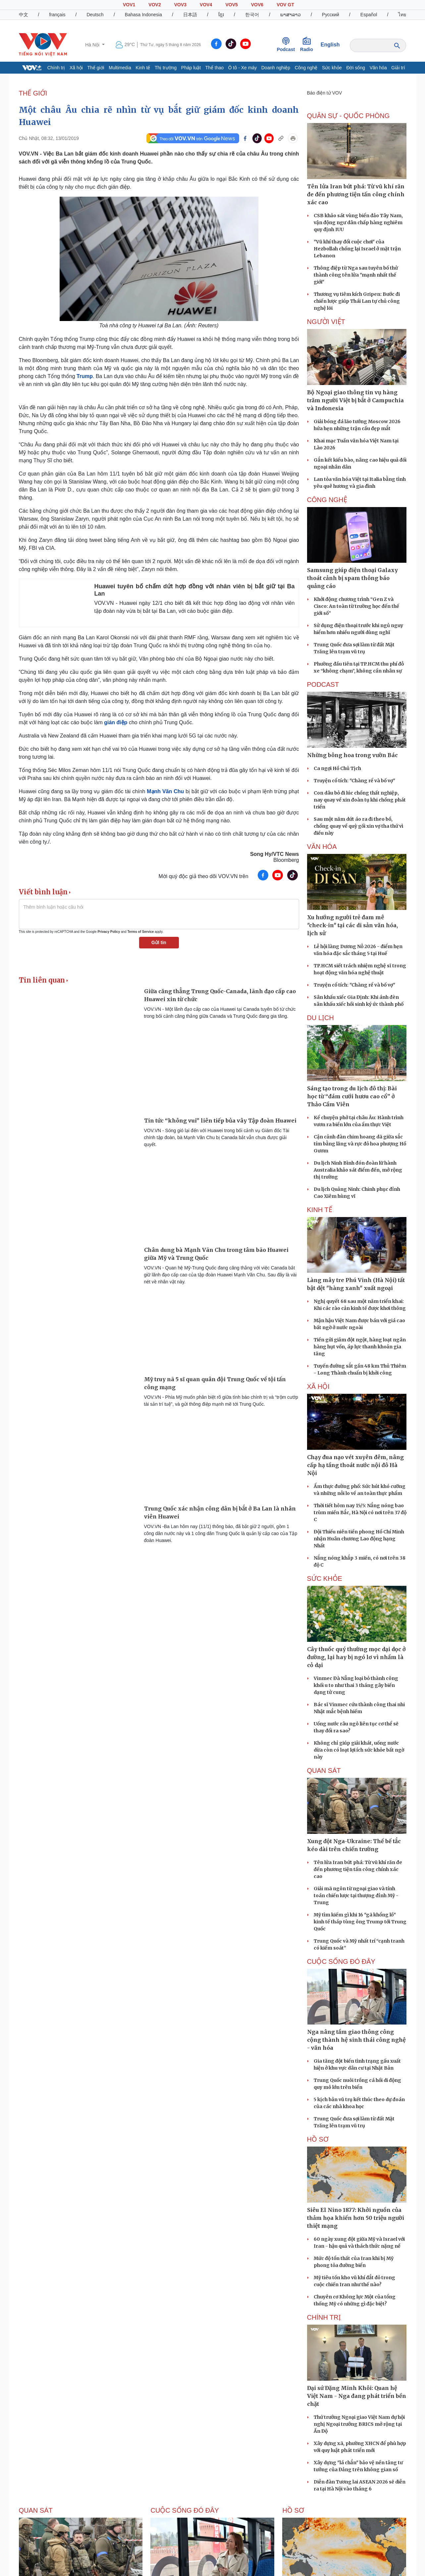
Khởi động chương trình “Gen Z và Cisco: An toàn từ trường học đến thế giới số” (356, 606)
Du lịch (320, 1017)
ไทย (402, 14)
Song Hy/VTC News (274, 854)
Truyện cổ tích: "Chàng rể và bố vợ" (354, 781)
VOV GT (285, 4)
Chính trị (56, 67)
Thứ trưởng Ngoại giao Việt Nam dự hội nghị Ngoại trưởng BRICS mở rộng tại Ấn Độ (359, 2424)
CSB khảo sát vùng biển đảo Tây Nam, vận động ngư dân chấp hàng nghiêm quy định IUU (358, 222)
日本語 (190, 14)
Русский (330, 14)
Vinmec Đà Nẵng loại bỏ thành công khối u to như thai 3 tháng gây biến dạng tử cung (356, 1685)
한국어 (252, 14)
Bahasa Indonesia (143, 14)
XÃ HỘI (318, 1386)
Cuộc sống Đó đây (341, 1961)
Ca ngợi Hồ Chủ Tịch (337, 768)
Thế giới (95, 67)
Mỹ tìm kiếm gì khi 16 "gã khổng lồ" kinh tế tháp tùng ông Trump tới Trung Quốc (360, 1922)
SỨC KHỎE (324, 1578)
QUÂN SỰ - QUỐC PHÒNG (348, 115)
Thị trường (166, 67)
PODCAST (323, 684)
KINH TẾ (319, 1209)
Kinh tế (143, 67)
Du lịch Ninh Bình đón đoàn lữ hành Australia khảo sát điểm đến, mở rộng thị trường (358, 1170)
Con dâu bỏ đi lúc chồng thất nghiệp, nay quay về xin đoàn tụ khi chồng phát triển (360, 800)
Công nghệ (306, 67)
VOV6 (257, 4)
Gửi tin (158, 942)
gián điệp (115, 722)
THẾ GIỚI (33, 93)
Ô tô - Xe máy (242, 67)
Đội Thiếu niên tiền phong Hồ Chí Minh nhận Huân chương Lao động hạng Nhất (359, 1539)
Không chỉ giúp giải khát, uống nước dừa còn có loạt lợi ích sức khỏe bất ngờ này (359, 1750)
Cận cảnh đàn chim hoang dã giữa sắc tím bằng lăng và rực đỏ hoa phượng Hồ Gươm (360, 1144)
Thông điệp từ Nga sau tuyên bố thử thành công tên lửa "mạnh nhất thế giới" (356, 275)
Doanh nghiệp (275, 67)
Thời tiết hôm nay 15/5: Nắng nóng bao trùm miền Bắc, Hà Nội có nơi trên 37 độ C (360, 1512)
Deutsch (95, 14)
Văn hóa (378, 67)
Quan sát (324, 1770)
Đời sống (355, 67)
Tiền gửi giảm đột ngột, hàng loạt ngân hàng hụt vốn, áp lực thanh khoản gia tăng (360, 1347)
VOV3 (180, 4)
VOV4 (206, 4)
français (57, 14)
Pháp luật (191, 67)
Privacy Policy (108, 932)
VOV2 (154, 4)
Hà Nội (93, 44)
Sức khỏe (332, 67)
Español (368, 14)
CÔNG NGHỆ (327, 499)
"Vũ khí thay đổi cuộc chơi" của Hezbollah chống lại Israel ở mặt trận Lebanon (357, 249)
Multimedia (120, 67)
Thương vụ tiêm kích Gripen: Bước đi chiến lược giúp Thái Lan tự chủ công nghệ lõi (357, 301)
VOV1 (129, 4)
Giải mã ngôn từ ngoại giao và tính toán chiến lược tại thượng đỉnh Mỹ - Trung (356, 1895)
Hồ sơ (318, 2139)
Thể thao (214, 67)
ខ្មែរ (221, 14)
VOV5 (231, 4)
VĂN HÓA (322, 846)
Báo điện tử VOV (324, 93)
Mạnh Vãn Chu (165, 791)
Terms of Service (140, 932)
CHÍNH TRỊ (324, 2317)
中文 (23, 14)
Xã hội (76, 67)
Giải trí (398, 67)
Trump (85, 376)
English (330, 44)
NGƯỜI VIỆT (326, 321)
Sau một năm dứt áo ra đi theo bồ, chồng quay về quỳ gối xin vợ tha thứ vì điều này (358, 826)
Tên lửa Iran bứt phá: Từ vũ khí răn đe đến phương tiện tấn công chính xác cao (358, 1869)
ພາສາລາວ (290, 14)
